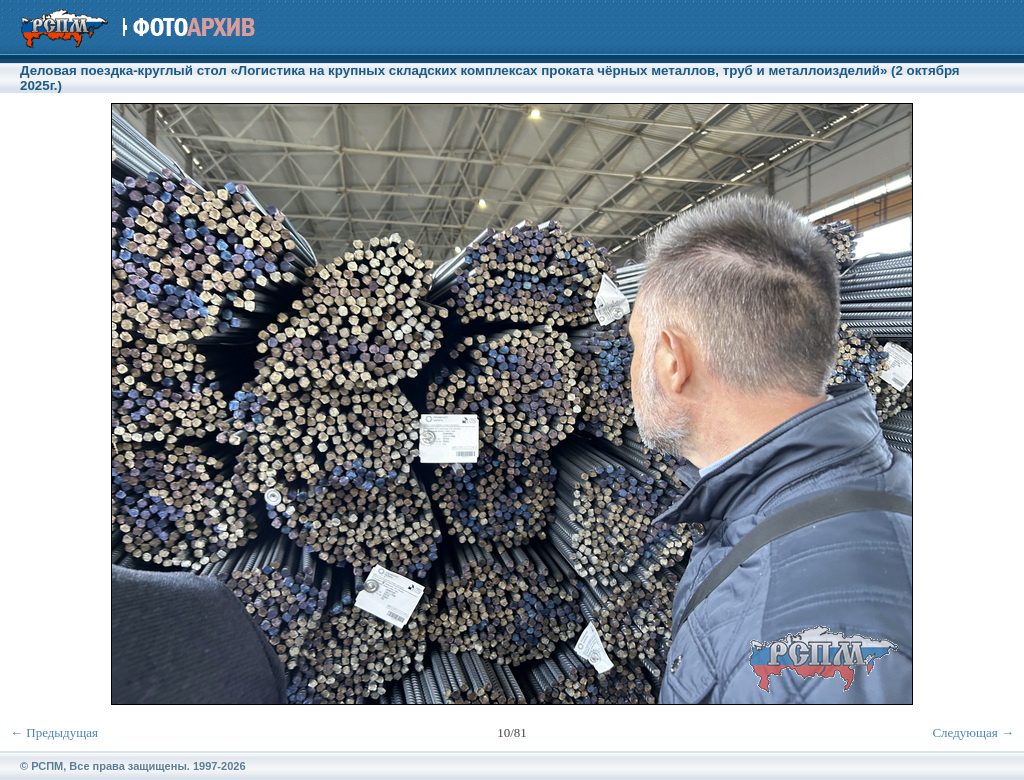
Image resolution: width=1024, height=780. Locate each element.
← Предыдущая (54, 732)
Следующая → (973, 732)
